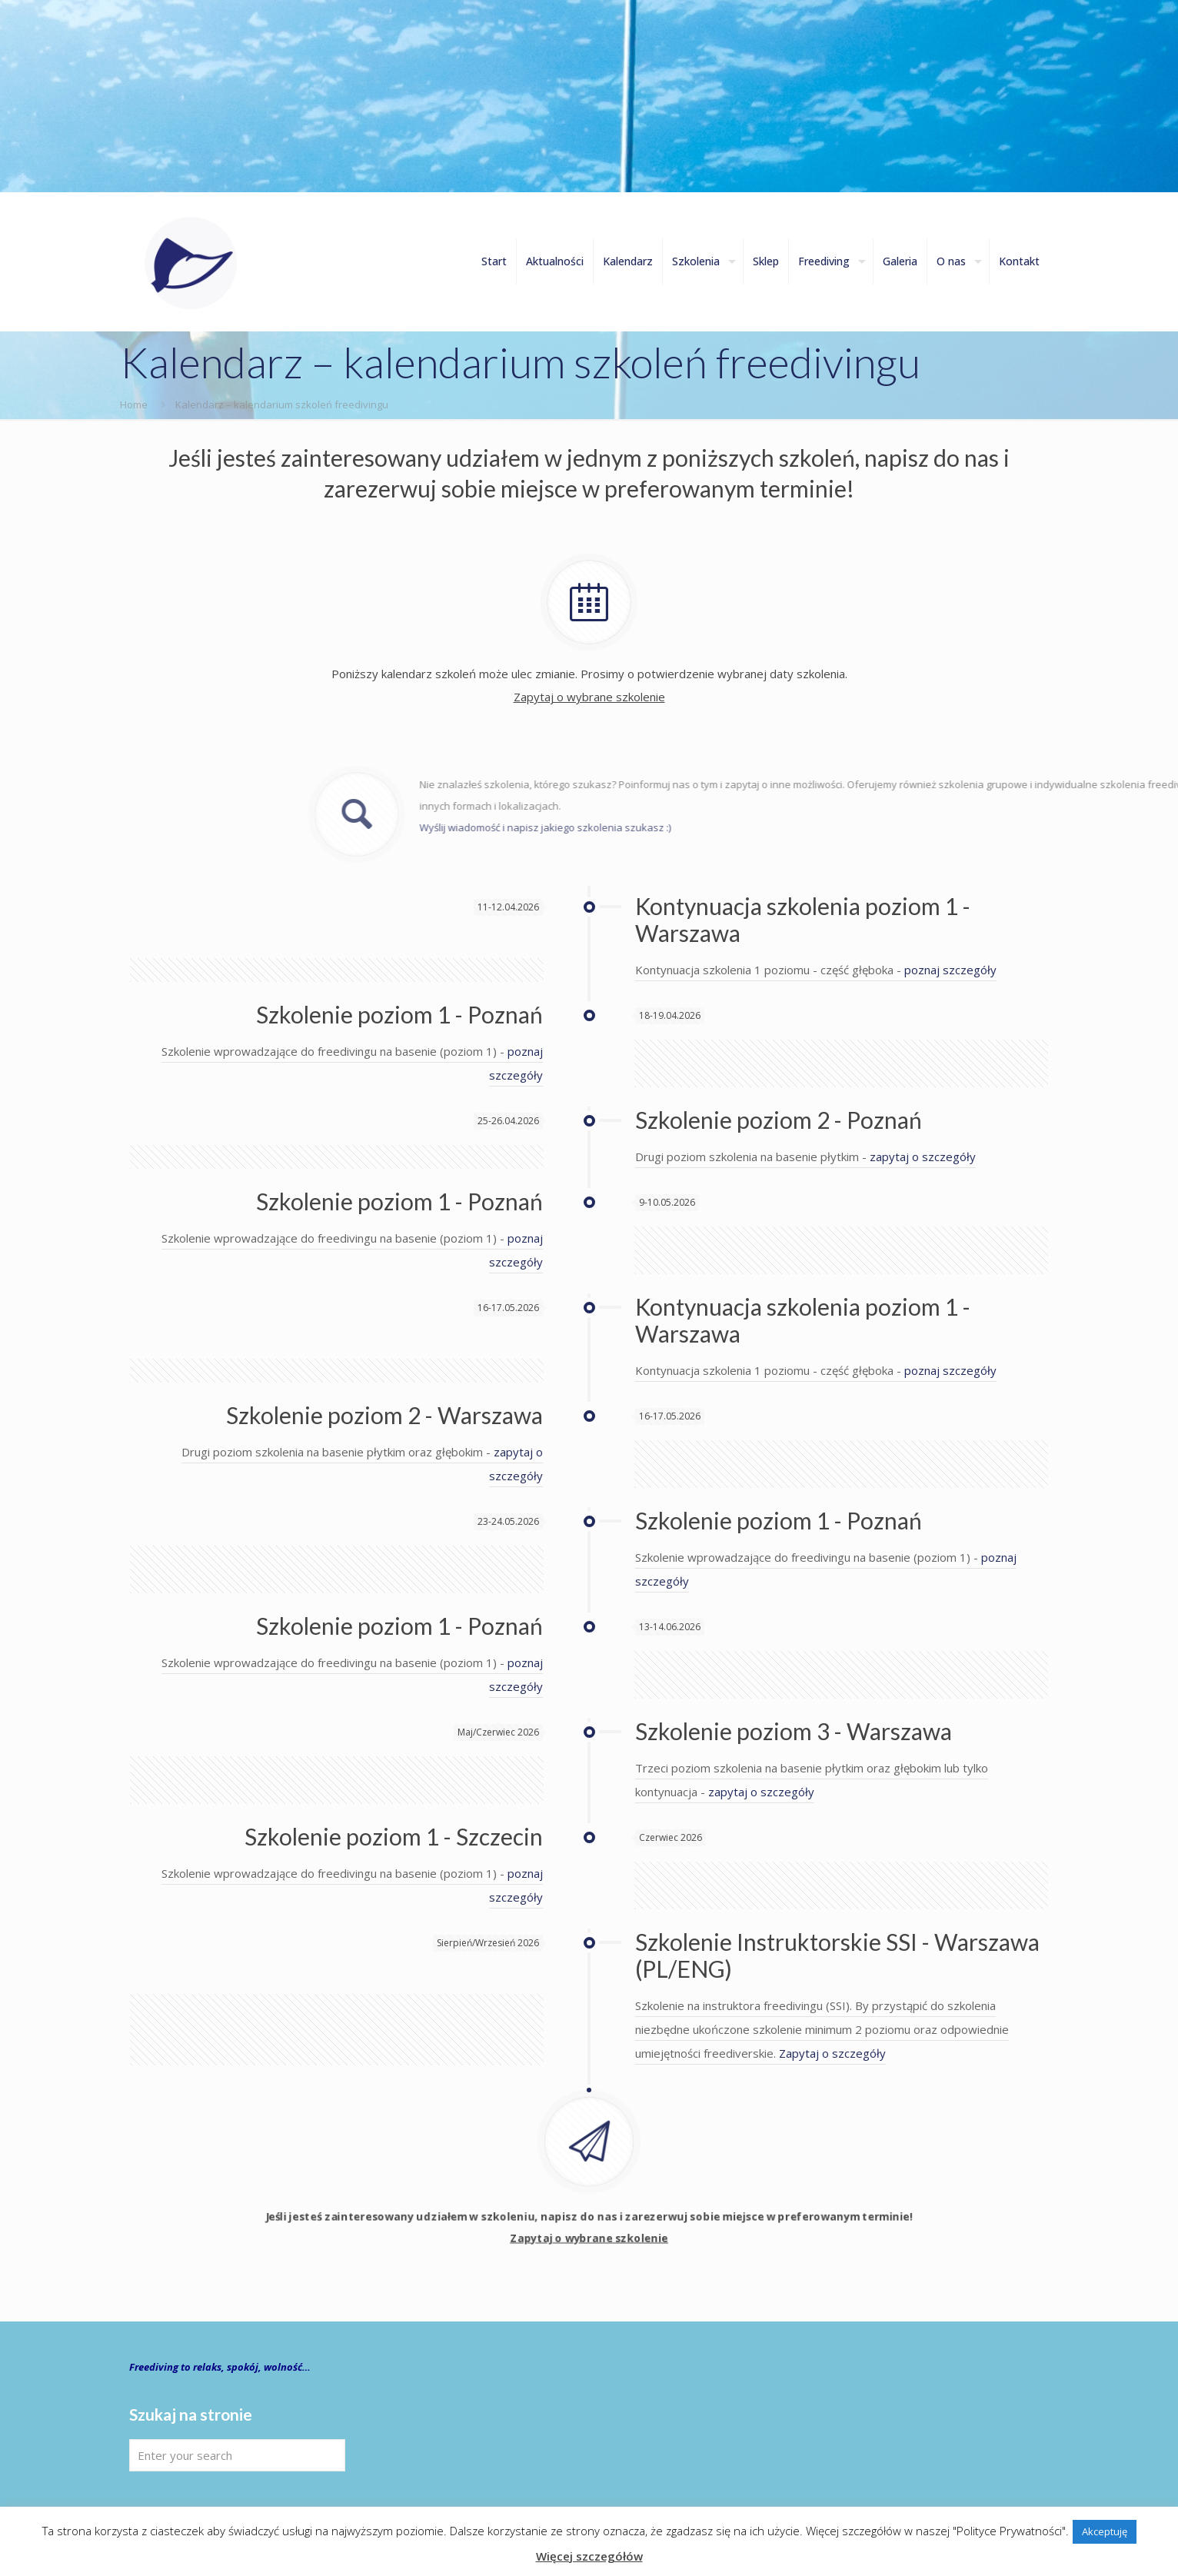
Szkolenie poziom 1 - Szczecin (394, 1836)
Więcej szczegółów (589, 2556)
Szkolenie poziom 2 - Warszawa (384, 1415)
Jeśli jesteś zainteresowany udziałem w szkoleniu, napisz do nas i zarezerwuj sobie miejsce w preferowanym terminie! (589, 2251)
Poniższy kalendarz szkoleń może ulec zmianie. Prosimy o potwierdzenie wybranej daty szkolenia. (589, 684)
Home (134, 404)
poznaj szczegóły (950, 969)
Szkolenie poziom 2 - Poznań (778, 1119)
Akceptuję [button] (1104, 2531)
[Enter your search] (237, 2455)
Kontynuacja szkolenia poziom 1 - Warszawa (802, 919)
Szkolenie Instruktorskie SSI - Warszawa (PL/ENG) (837, 1955)
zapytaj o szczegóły (923, 1156)
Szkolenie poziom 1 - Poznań (399, 1014)
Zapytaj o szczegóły (832, 2053)
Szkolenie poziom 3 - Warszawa (793, 1731)
